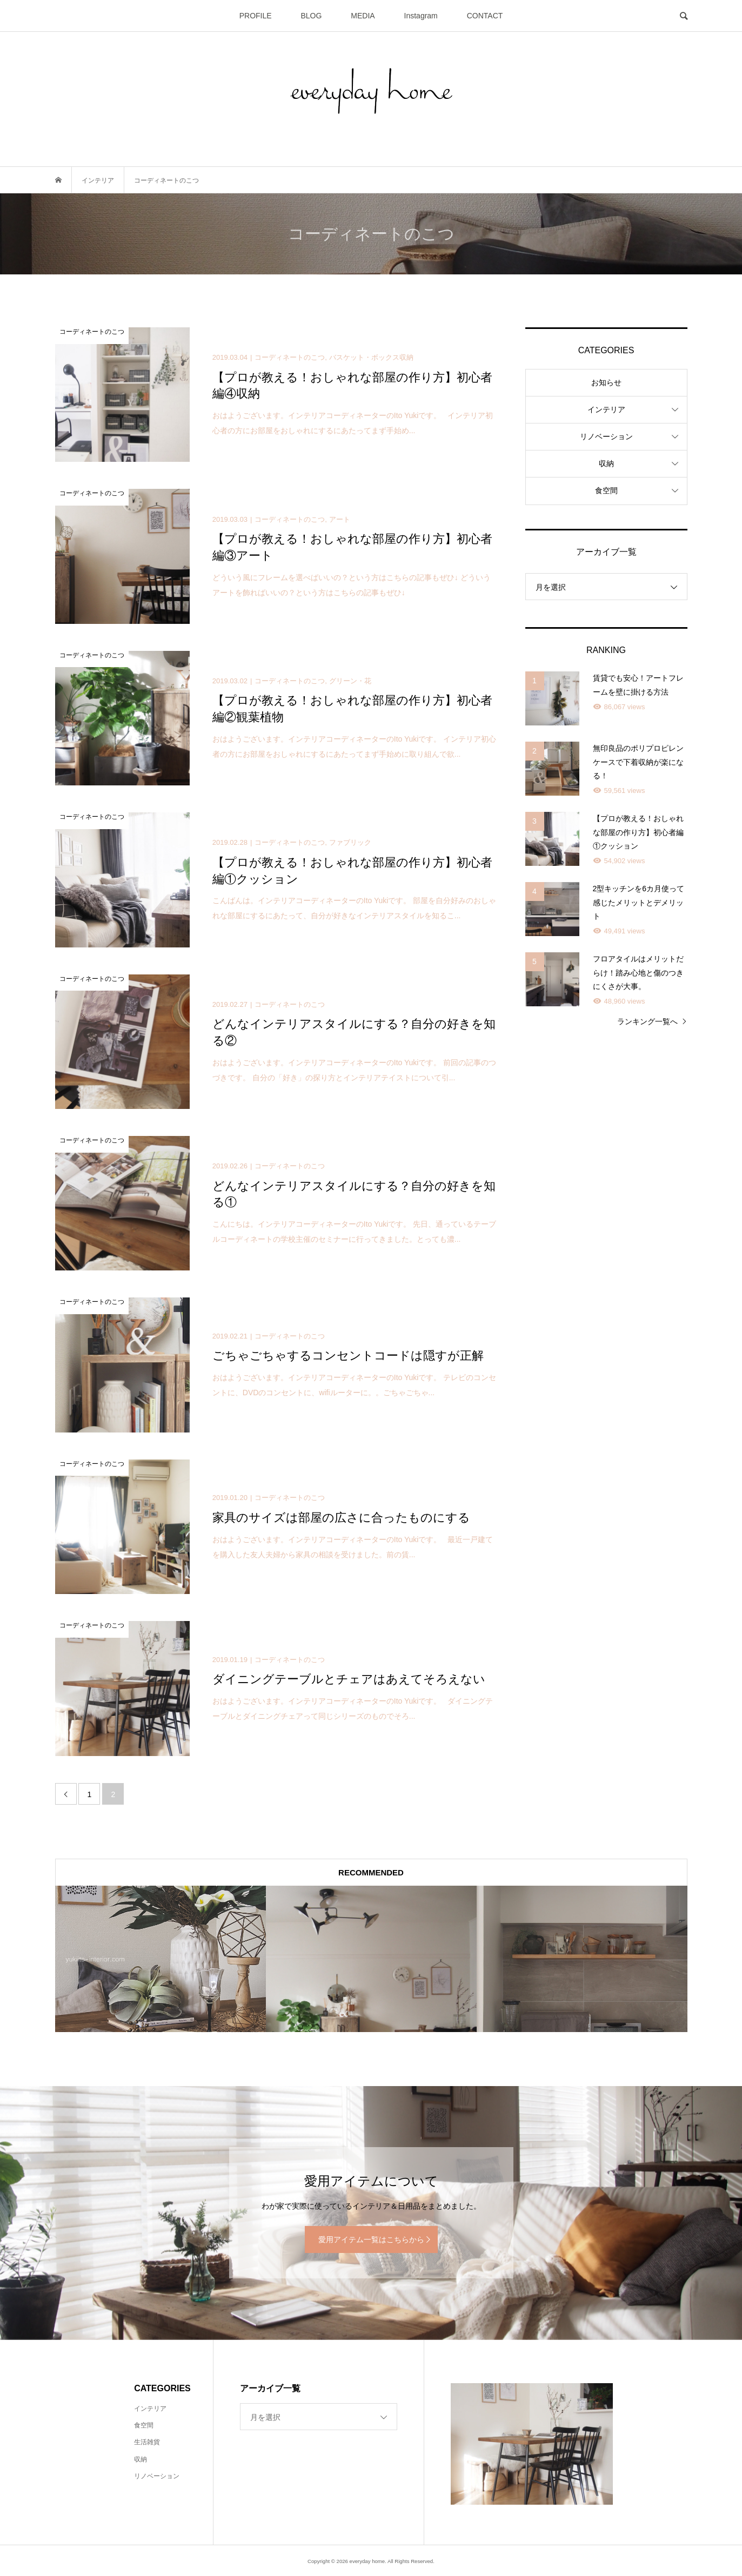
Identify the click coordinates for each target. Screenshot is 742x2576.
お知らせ (606, 382)
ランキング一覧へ (647, 1021)
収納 (606, 463)
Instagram (421, 15)
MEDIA (363, 15)
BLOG (311, 15)
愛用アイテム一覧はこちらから (371, 2239)
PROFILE (255, 15)
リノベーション (606, 436)
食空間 (606, 490)
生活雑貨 (147, 2442)
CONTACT (485, 15)
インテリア (606, 409)
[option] (160, 1959)
